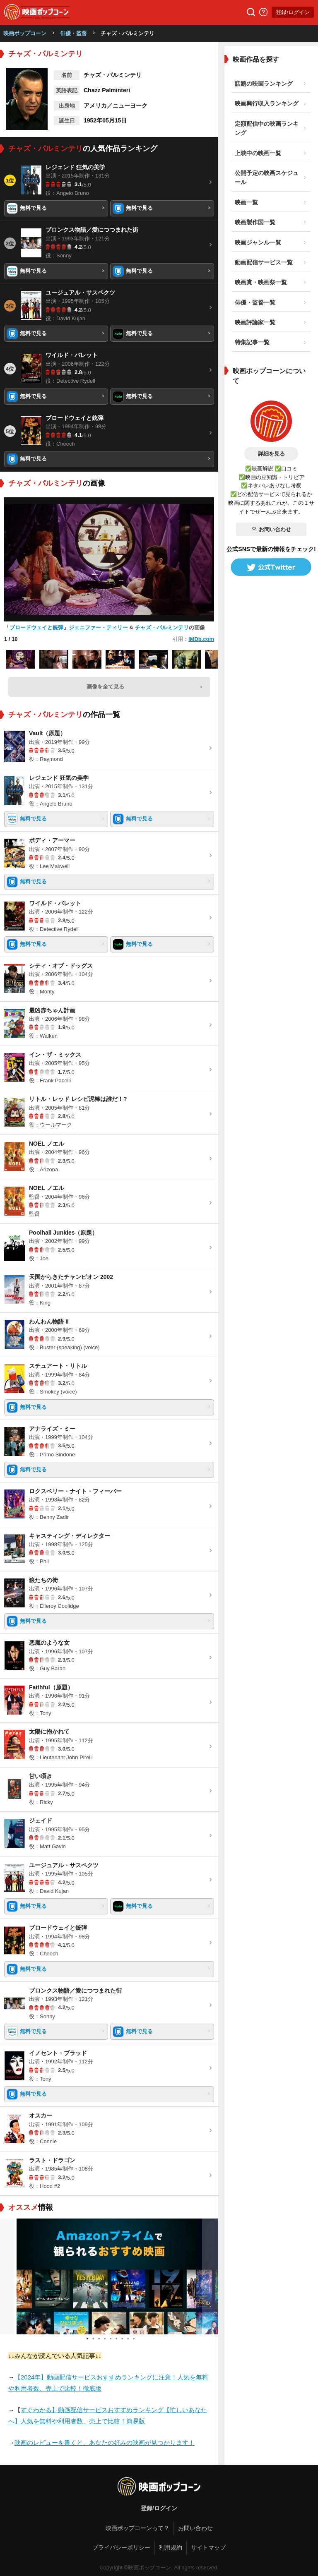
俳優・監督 (73, 33)
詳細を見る (271, 454)
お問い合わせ (271, 529)
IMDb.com (201, 639)
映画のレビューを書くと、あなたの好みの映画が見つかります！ (104, 2442)
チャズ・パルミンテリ (162, 627)
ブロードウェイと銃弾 (36, 627)
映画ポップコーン (24, 33)
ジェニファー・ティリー (98, 627)
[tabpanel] (109, 2276)
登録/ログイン (293, 12)
